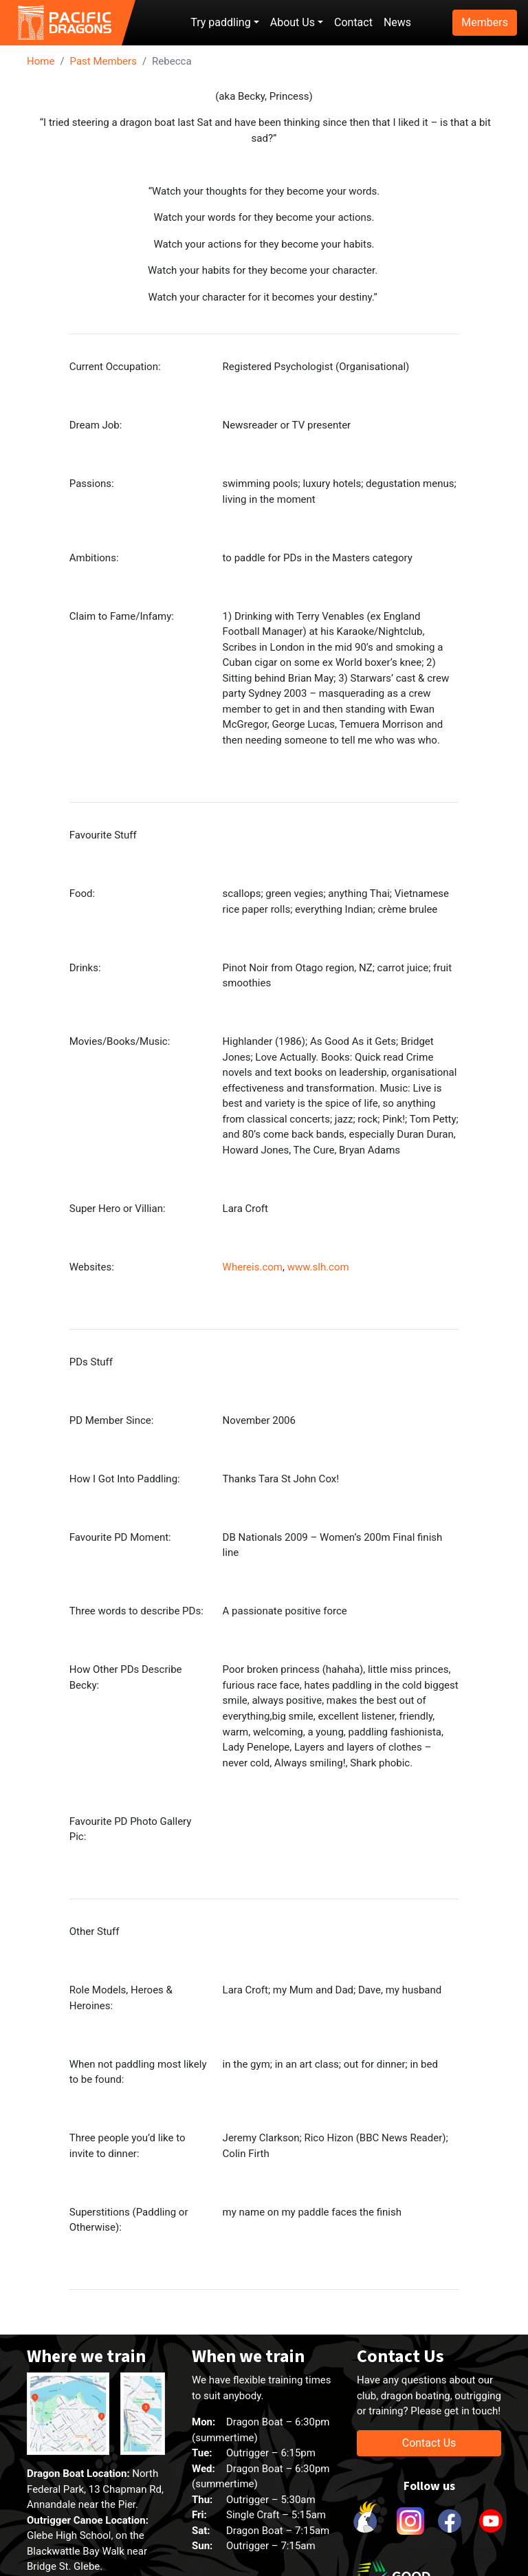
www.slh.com (318, 1267)
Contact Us (429, 2442)
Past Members (103, 61)
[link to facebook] (449, 2520)
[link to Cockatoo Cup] (367, 2520)
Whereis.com (253, 1267)
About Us (292, 22)
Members (484, 22)
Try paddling (220, 22)
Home (40, 61)
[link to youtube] (491, 2520)
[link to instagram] (408, 2520)
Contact (353, 22)
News (397, 22)
